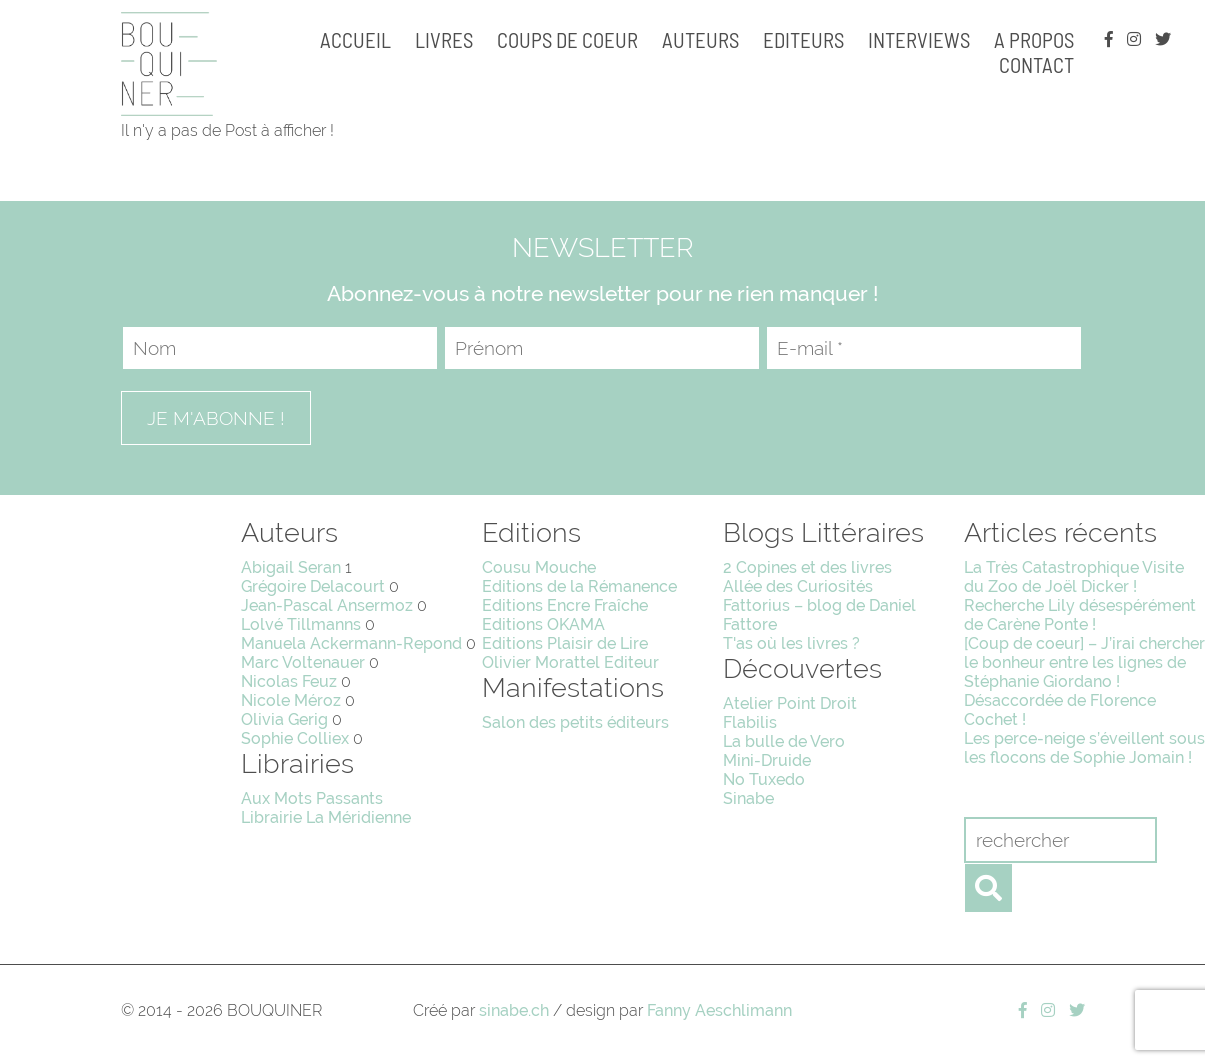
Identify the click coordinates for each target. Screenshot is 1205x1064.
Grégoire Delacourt (313, 586)
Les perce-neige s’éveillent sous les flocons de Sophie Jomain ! (1084, 748)
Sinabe (748, 798)
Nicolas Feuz (289, 681)
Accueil (355, 39)
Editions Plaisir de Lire (565, 643)
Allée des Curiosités (798, 586)
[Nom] (280, 348)
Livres (444, 39)
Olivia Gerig (284, 719)
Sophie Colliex (295, 738)
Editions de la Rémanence (579, 586)
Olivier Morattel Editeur (570, 662)
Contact (1036, 64)
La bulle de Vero (784, 741)
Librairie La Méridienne (326, 817)
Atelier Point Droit (790, 703)
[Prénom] (602, 348)
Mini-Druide (767, 760)
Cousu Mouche (539, 567)
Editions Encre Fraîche (565, 605)
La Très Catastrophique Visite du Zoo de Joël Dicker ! (1074, 577)
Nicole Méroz (291, 700)
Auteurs (700, 39)
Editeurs (803, 39)
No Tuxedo (764, 779)
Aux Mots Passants (312, 798)
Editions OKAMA (543, 624)
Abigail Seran (291, 567)
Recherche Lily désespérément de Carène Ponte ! (1080, 615)
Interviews (919, 39)
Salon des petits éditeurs (575, 722)
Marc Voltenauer (303, 662)
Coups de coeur (567, 39)
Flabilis (750, 722)
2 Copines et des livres (807, 567)
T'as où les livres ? (791, 643)
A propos (1034, 39)
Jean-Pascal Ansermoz (327, 605)
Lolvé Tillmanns (301, 624)
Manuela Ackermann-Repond (351, 643)
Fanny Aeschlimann (719, 1010)
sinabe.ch (514, 1010)
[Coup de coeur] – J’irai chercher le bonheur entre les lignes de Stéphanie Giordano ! (1084, 662)
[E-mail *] (924, 348)
